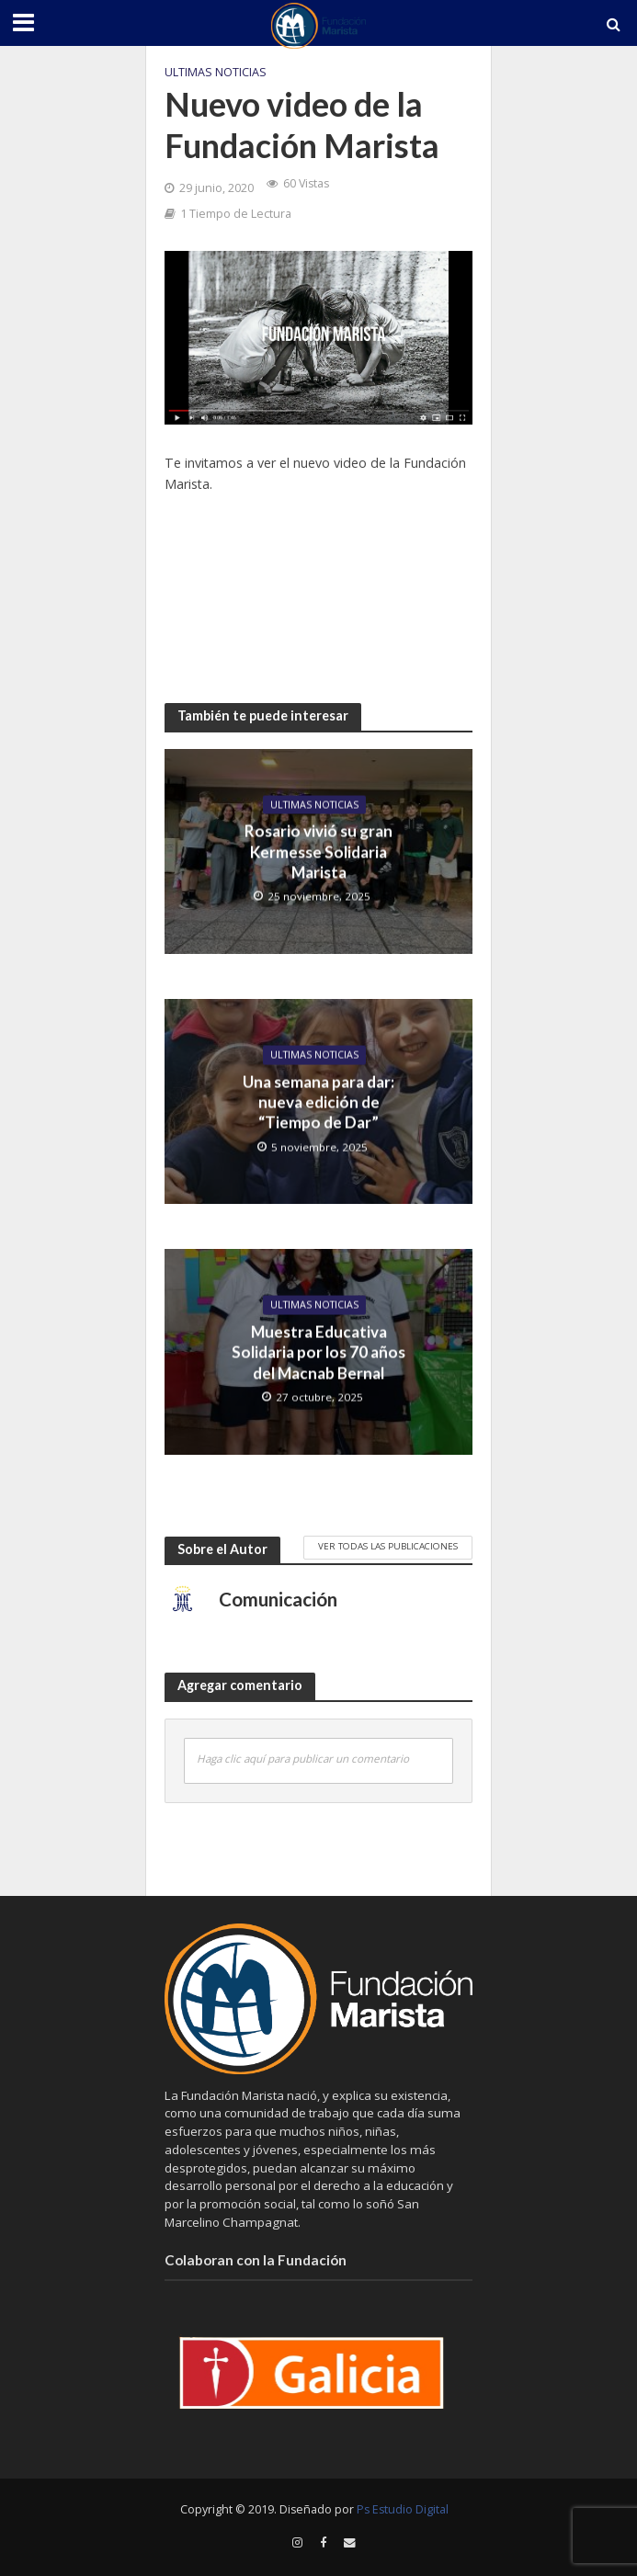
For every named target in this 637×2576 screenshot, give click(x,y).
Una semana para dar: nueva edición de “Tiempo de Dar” (318, 1102)
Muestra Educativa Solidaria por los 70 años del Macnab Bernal (318, 1352)
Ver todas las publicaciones (388, 1545)
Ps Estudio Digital (403, 2509)
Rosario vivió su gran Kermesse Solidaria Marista (318, 852)
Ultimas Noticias (216, 72)
